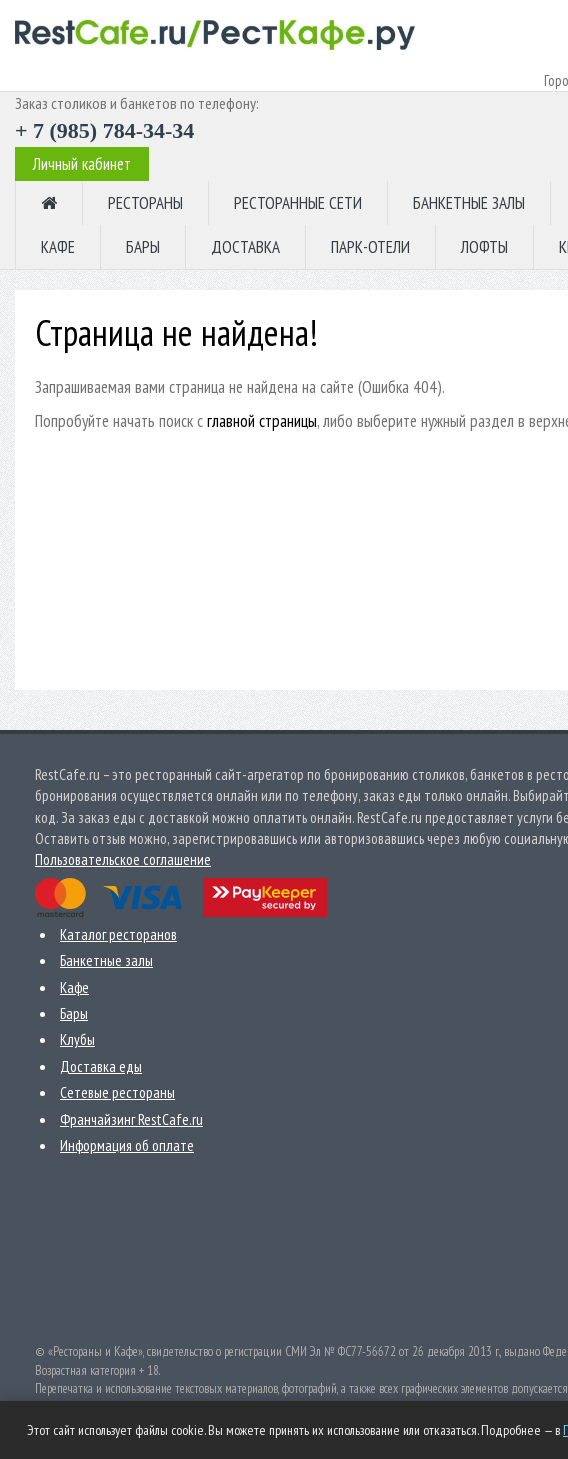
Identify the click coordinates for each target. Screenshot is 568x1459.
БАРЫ (143, 247)
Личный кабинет (82, 164)
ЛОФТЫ (484, 247)
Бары (74, 1013)
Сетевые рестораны (117, 1092)
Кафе (74, 987)
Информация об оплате (127, 1145)
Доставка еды (101, 1066)
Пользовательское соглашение (123, 859)
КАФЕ (58, 247)
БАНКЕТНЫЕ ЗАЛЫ (469, 203)
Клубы (77, 1039)
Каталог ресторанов (118, 934)
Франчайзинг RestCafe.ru (131, 1119)
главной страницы (262, 421)
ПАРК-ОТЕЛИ (370, 247)
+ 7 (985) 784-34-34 (104, 130)
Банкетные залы (106, 960)
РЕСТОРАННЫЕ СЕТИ (298, 203)
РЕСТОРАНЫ (145, 203)
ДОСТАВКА (245, 247)
